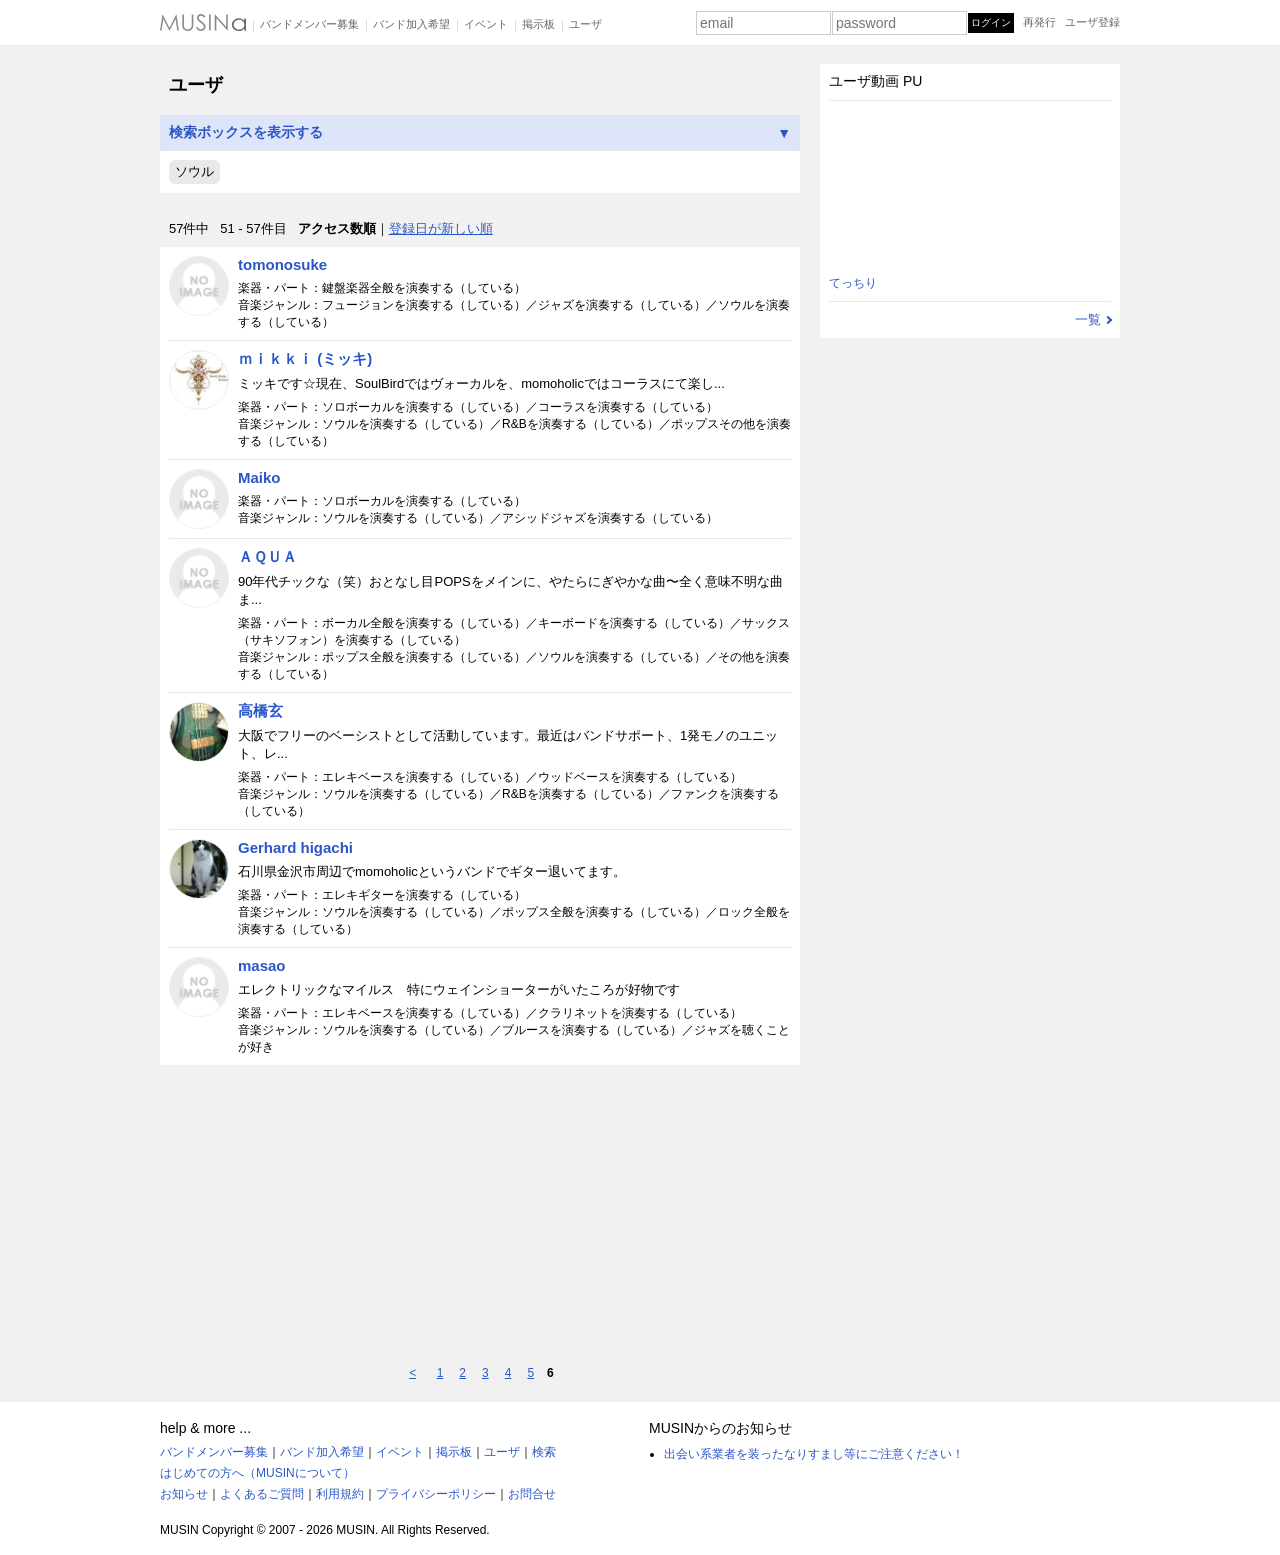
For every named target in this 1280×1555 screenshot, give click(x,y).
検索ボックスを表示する (480, 132)
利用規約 (340, 1494)
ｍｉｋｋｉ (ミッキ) (305, 358)
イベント (486, 24)
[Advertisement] (480, 1214)
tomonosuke (282, 264)
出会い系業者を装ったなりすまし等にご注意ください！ (814, 1454)
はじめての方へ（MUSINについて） (257, 1473)
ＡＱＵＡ (267, 556)
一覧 (1088, 319)
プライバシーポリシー (436, 1494)
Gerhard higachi (295, 847)
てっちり (853, 283)
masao (262, 965)
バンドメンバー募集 (309, 24)
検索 (544, 1452)
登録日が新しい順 (441, 228)
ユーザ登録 (1092, 22)
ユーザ (585, 24)
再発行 (1039, 22)
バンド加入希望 (411, 24)
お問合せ (532, 1494)
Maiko (259, 477)
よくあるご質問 (262, 1494)
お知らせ (184, 1494)
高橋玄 (260, 710)
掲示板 (538, 24)
